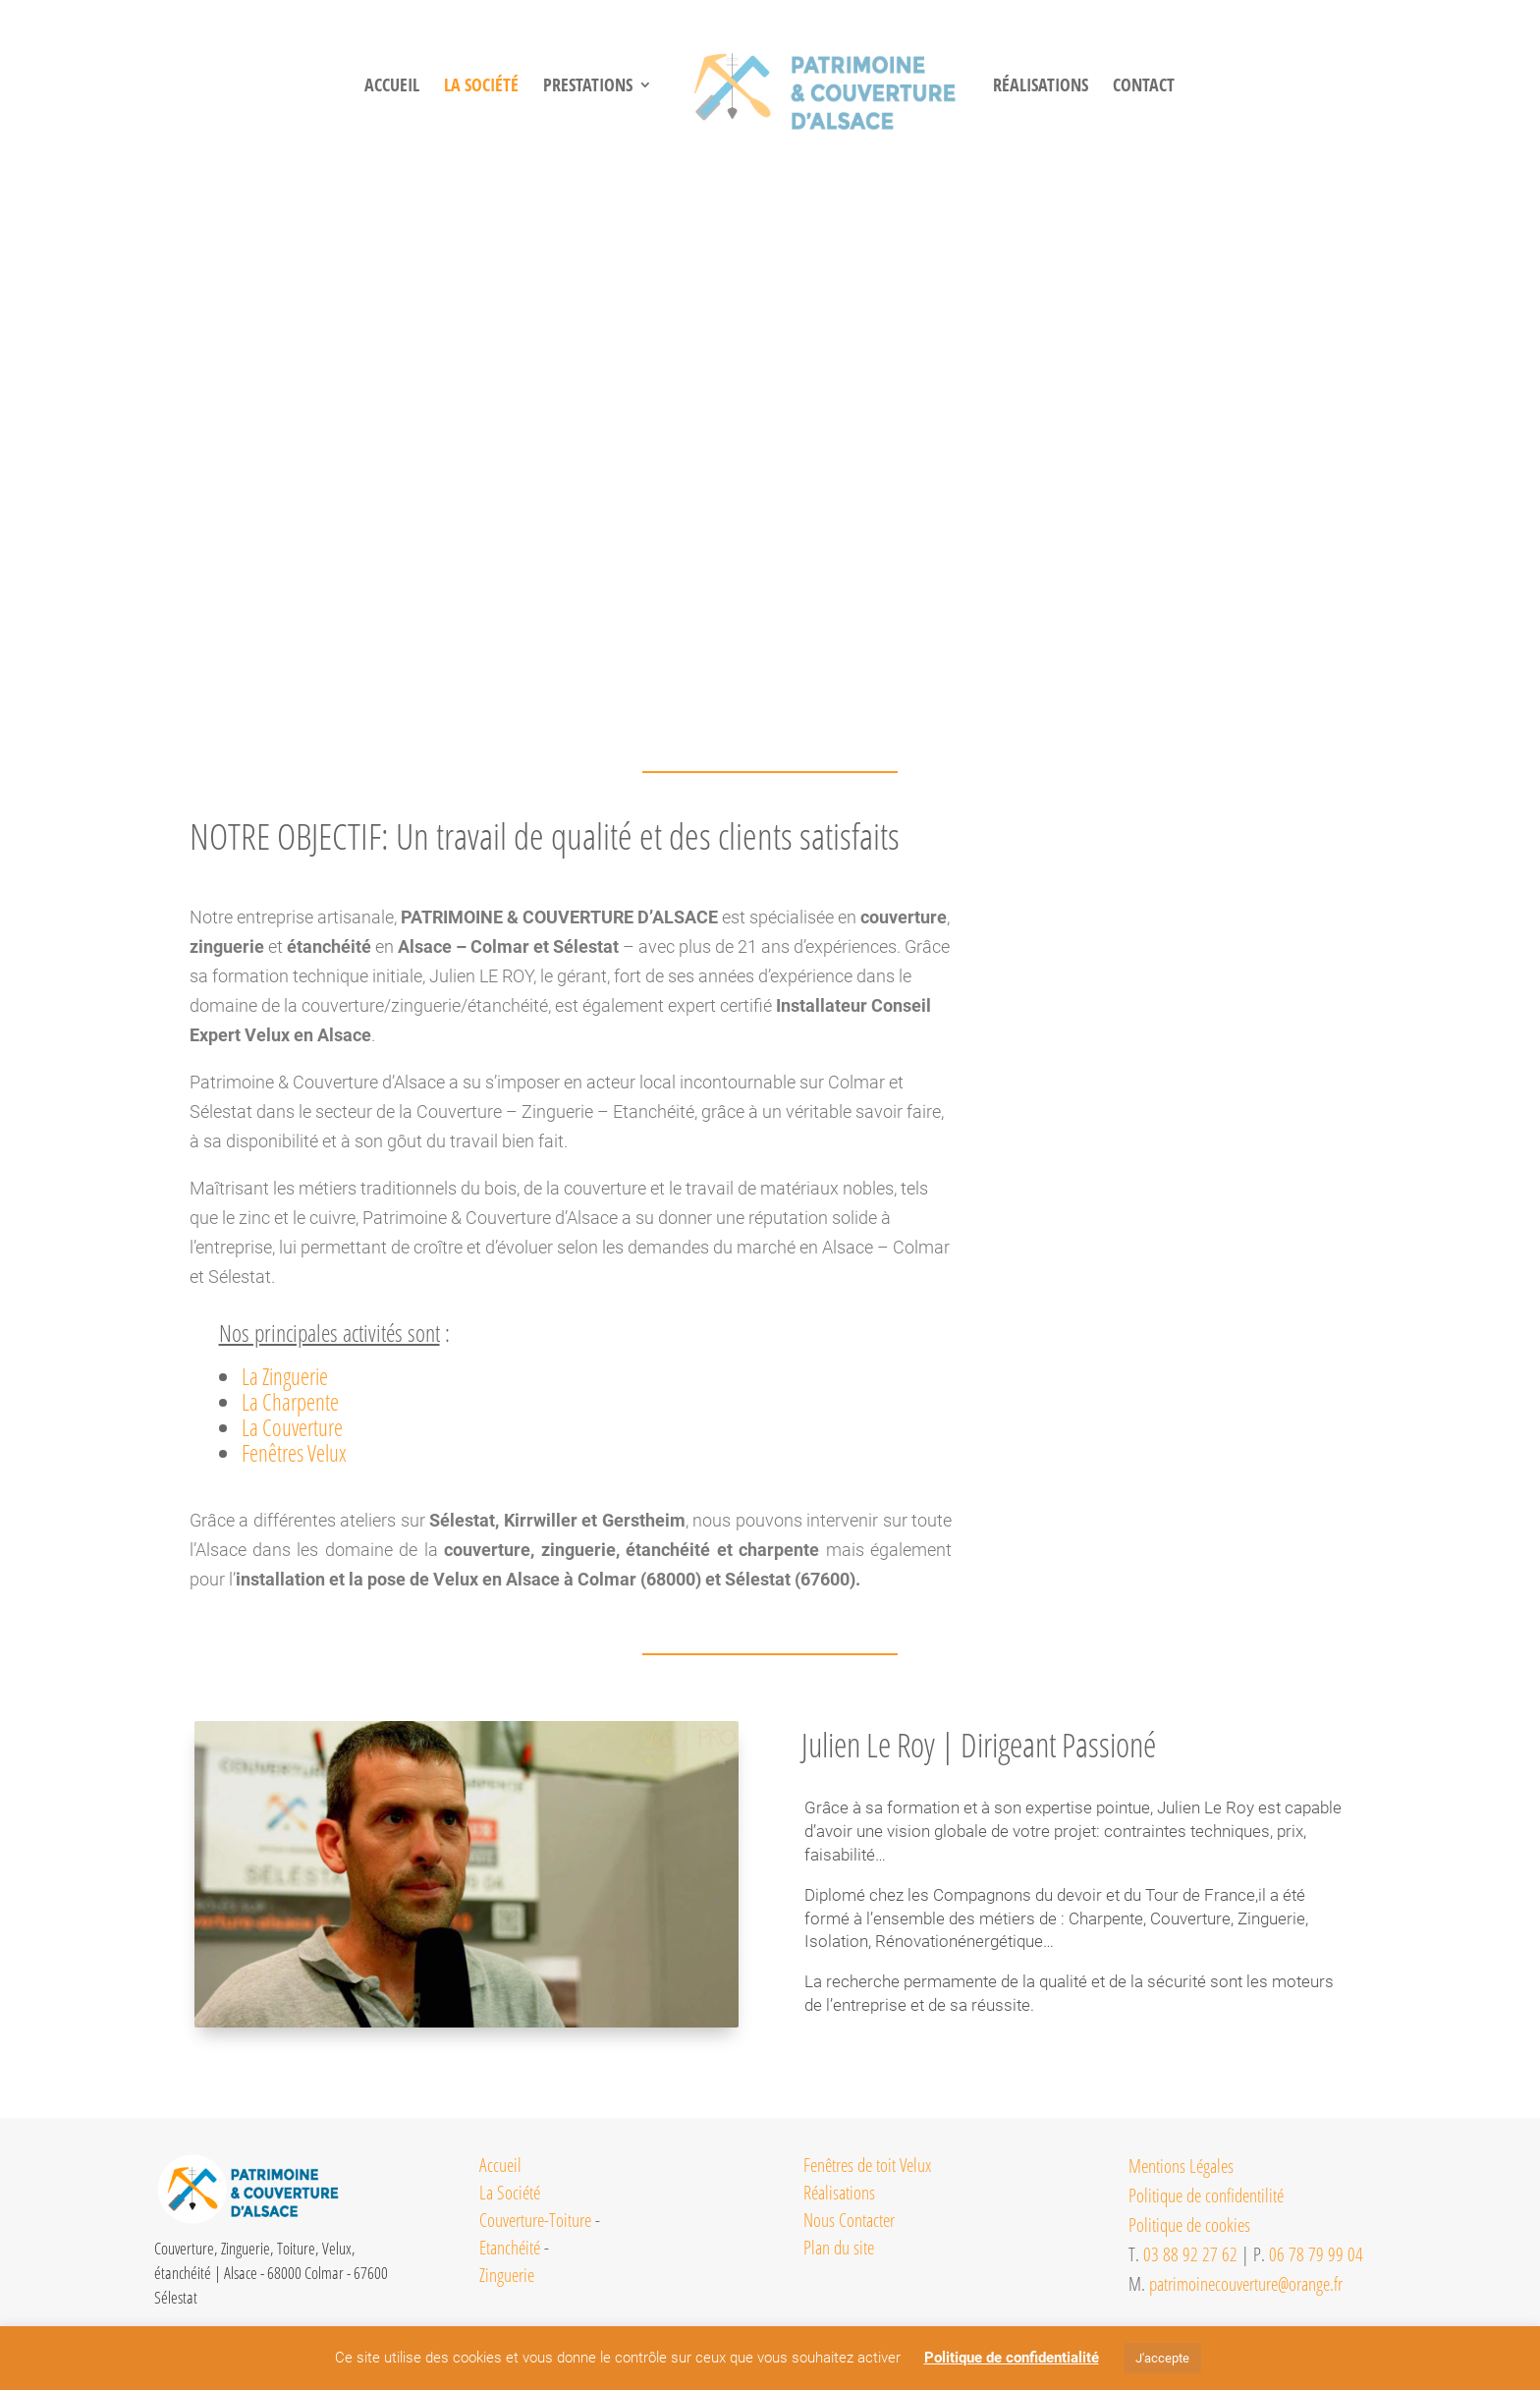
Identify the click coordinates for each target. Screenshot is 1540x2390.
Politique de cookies (1189, 2225)
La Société (509, 2192)
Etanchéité (509, 2247)
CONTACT (1172, 87)
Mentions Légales (1181, 2166)
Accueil (362, 87)
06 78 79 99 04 (1316, 2254)
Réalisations (839, 2192)
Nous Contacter (849, 2220)
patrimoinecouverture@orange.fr (1246, 2284)
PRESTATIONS (558, 87)
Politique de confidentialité (1011, 2357)
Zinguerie (506, 2275)
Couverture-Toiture (535, 2220)
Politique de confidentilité (1206, 2195)
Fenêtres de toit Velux (867, 2165)
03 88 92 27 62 (1190, 2254)
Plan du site (838, 2247)
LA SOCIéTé (451, 87)
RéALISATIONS (1069, 87)
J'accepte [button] (1162, 2358)
